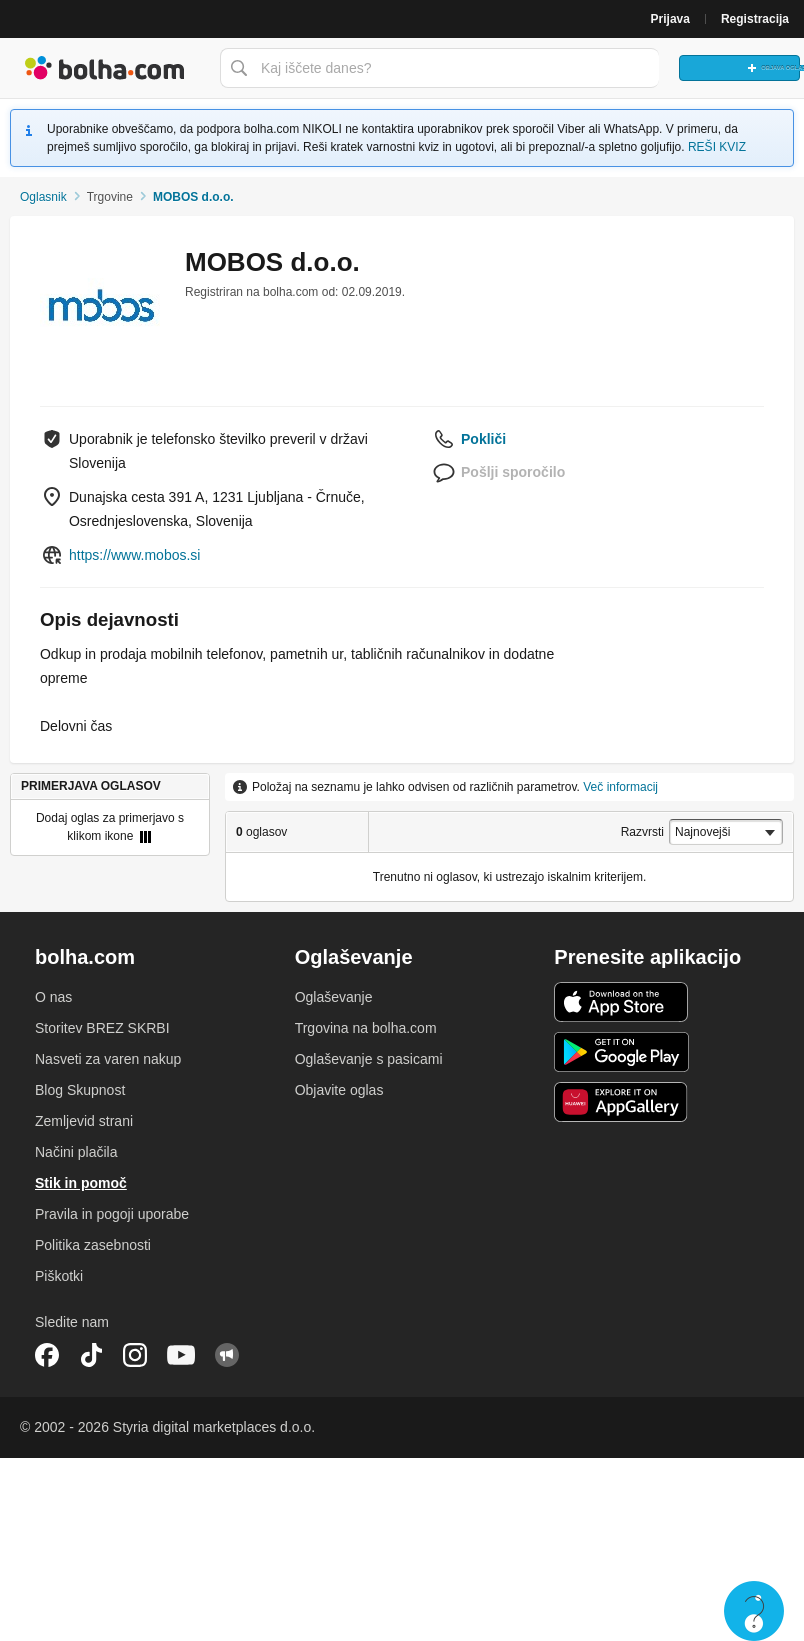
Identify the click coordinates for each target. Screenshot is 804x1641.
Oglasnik (43, 197)
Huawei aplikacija (621, 1102)
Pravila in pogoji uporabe (112, 1214)
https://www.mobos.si (135, 555)
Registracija (755, 19)
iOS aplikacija (621, 1002)
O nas (53, 997)
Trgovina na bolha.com (366, 1028)
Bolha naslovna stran (105, 68)
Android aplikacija (621, 1052)
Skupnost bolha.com (227, 1355)
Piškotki (59, 1276)
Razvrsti (642, 832)
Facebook (47, 1355)
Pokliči (483, 439)
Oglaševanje (334, 997)
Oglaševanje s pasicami (369, 1059)
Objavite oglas (339, 1090)
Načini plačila (76, 1152)
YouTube (181, 1355)
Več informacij (620, 787)
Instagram (135, 1355)
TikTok (91, 1355)
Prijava (670, 19)
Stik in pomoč (81, 1183)
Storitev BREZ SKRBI (102, 1028)
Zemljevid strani (84, 1121)
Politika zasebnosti (93, 1245)
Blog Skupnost (80, 1090)
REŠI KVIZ (717, 147)
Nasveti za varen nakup (108, 1059)
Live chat (754, 1611)
